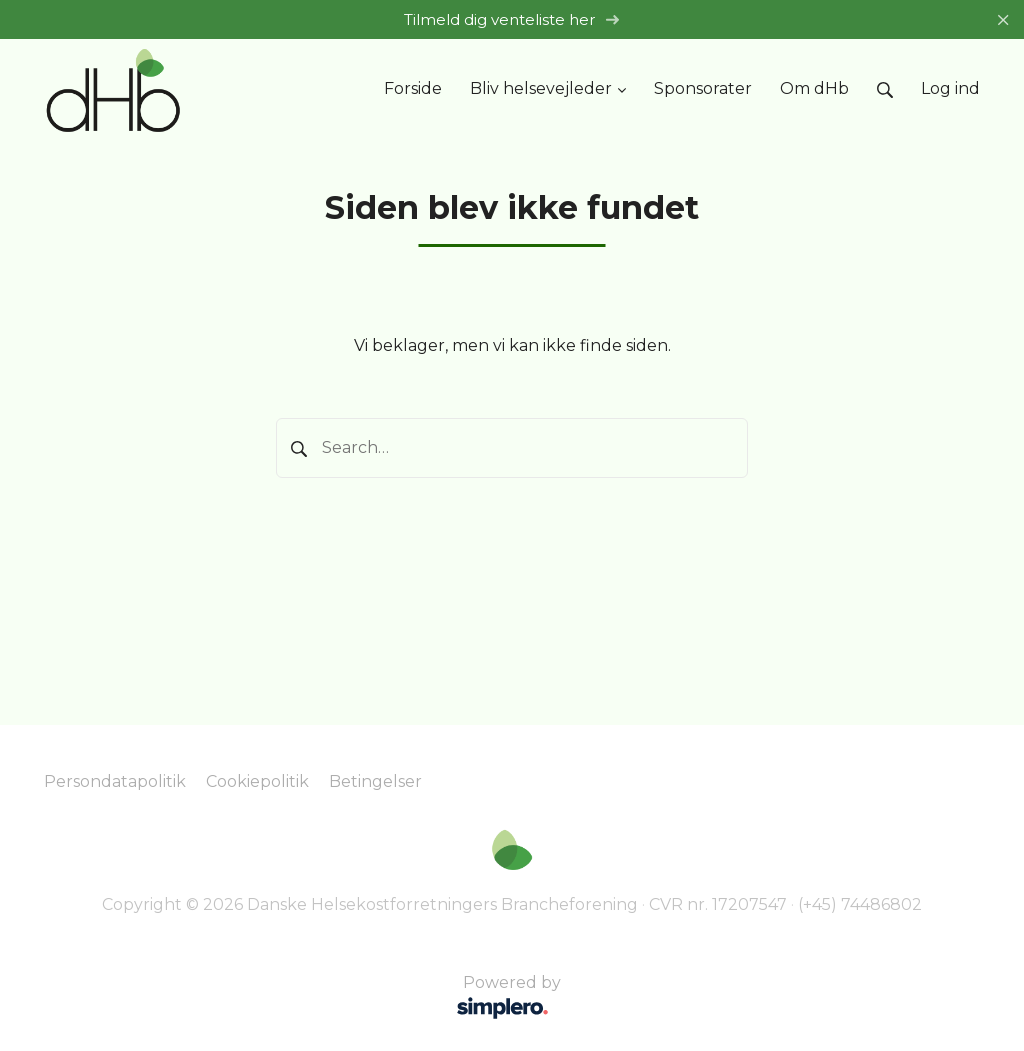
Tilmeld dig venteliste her (512, 19)
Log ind (950, 88)
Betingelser (375, 781)
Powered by (305, 999)
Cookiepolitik (257, 781)
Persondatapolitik (115, 781)
